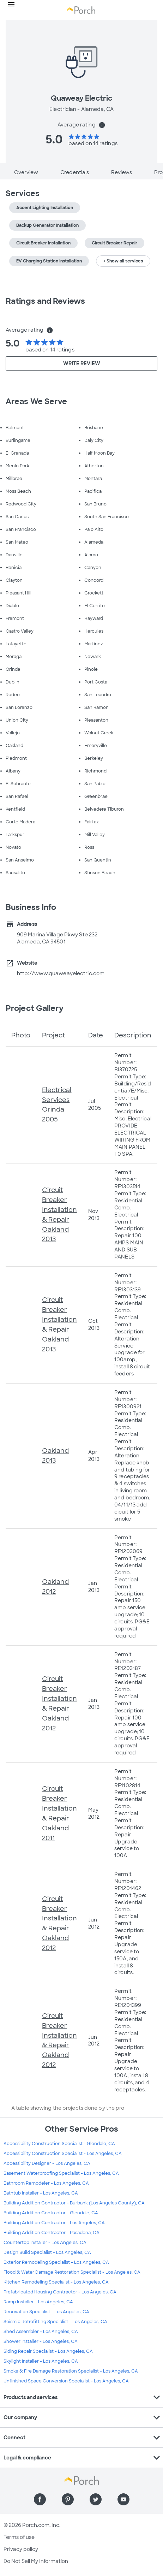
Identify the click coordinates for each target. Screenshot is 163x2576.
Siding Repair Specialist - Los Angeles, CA (48, 2351)
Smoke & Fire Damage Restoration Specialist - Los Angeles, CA (71, 2371)
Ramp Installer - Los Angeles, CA (38, 2302)
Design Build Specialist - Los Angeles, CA (47, 2252)
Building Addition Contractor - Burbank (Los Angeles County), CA (74, 2203)
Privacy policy (21, 2549)
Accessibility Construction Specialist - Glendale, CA (59, 2143)
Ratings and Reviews (45, 301)
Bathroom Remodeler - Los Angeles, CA (46, 2183)
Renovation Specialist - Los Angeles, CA (46, 2312)
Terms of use (19, 2537)
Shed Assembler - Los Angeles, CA (41, 2331)
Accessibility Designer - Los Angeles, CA (47, 2163)
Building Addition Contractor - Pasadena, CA (51, 2233)
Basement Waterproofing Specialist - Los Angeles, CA (61, 2173)
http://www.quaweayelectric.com (60, 973)
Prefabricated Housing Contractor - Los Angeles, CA (60, 2292)
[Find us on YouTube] (123, 2499)
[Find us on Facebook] (40, 2499)
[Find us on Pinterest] (68, 2499)
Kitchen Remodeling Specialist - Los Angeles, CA (56, 2282)
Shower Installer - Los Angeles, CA (41, 2341)
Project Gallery (35, 1008)
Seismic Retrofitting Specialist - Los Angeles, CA (55, 2322)
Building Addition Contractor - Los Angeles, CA (54, 2223)
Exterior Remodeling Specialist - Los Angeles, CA (56, 2262)
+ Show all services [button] (123, 261)
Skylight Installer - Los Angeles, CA (41, 2361)
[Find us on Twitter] (96, 2499)
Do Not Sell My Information (36, 2561)
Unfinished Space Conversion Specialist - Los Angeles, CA (66, 2381)
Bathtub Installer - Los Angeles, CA (41, 2193)
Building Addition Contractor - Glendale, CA (51, 2213)
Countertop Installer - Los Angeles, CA (45, 2242)
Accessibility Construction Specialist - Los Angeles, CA (63, 2153)
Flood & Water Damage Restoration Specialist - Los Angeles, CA (72, 2272)
